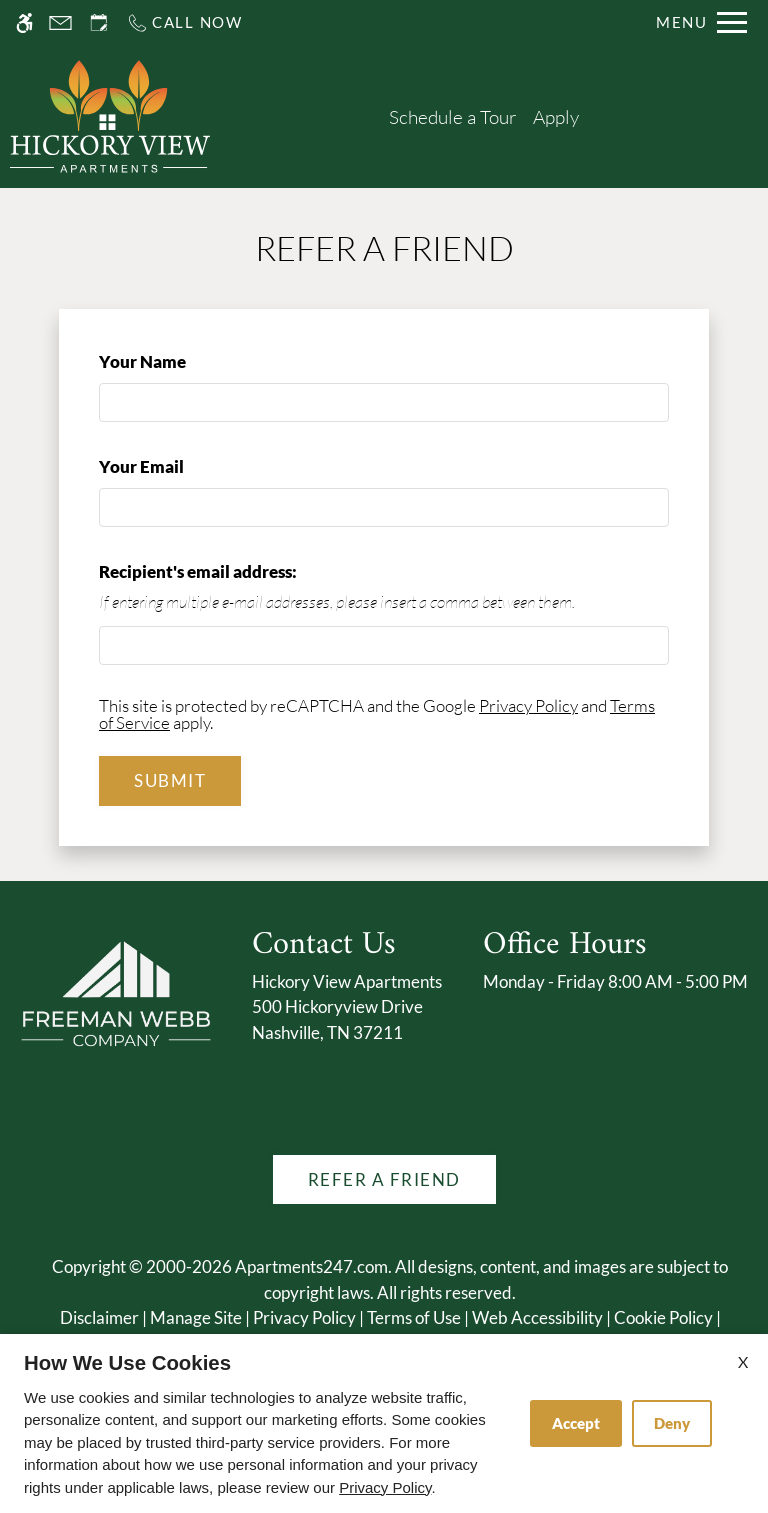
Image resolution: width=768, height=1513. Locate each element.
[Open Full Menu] (701, 22)
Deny (672, 1423)
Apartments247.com (311, 1266)
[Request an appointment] (99, 22)
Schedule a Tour (453, 117)
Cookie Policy (663, 1317)
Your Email (175, 466)
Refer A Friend (384, 1179)
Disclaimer (99, 1317)
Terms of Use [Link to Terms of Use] (414, 1317)
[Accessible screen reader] (24, 22)
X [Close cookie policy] (743, 1361)
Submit (170, 780)
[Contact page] (60, 22)
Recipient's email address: (198, 571)
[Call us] (184, 22)
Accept (576, 1423)
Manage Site (196, 1317)
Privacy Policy (528, 705)
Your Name (176, 361)
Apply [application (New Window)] (556, 117)
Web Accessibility (537, 1317)
